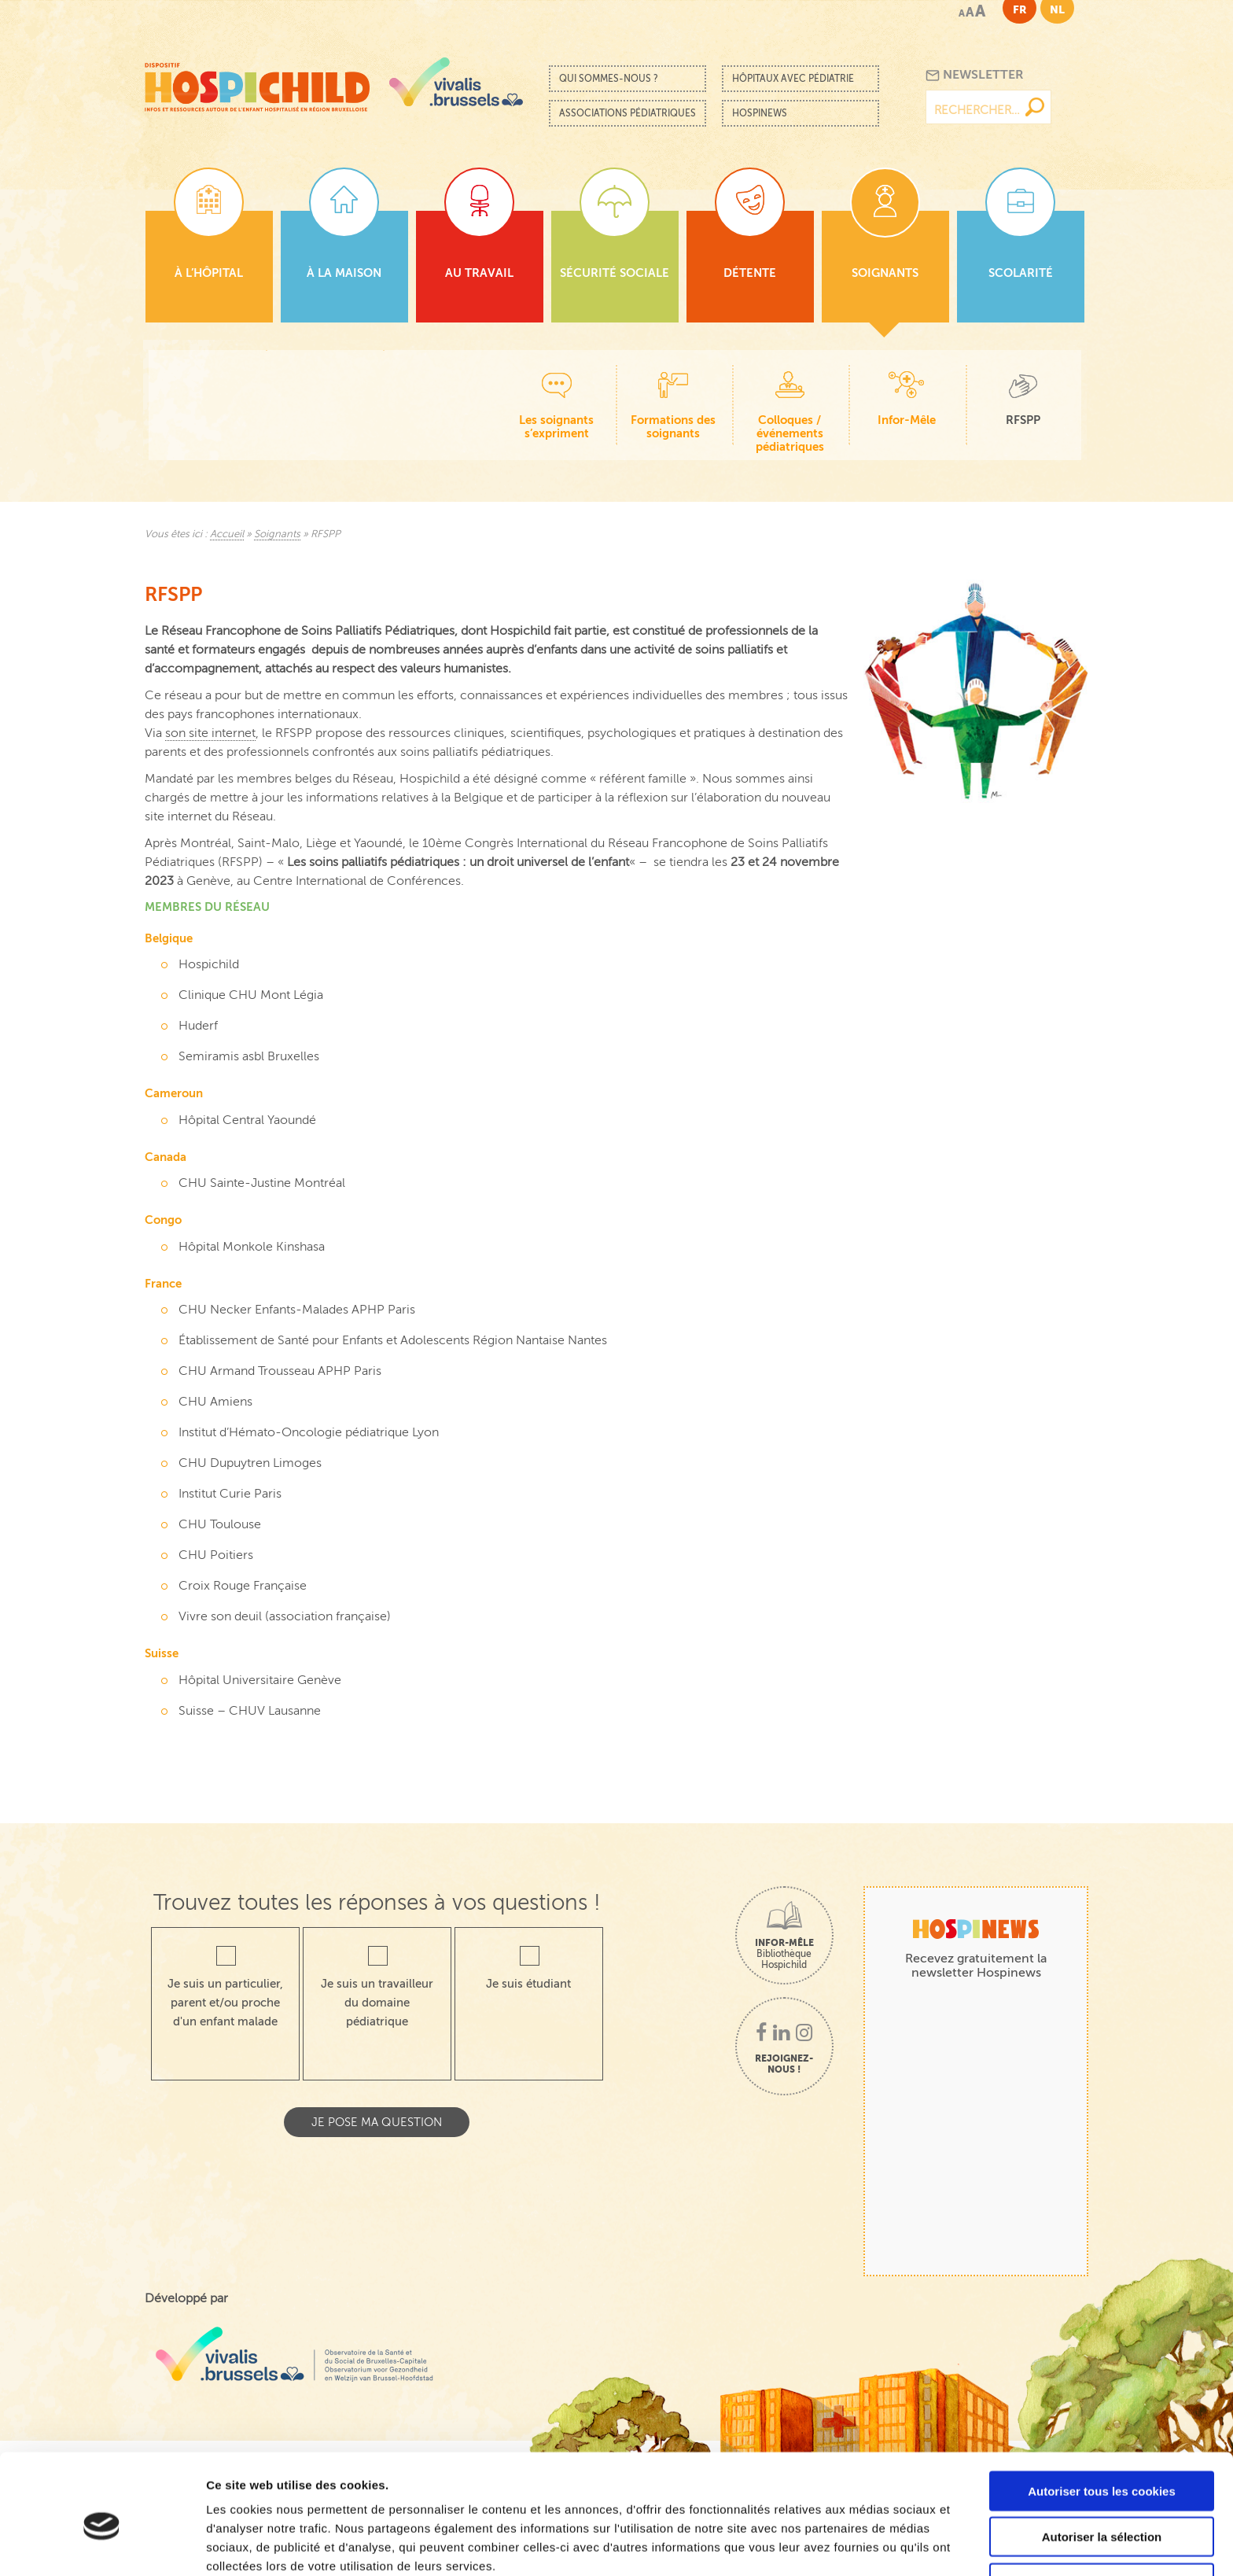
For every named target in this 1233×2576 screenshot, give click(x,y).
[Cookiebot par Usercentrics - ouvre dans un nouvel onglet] (102, 2545)
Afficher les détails (866, 2545)
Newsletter (975, 75)
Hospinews (759, 113)
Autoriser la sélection (1102, 2465)
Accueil (227, 534)
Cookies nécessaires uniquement (1101, 2511)
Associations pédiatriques (627, 113)
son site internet (210, 733)
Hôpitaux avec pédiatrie (793, 78)
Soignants (277, 534)
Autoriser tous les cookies (1102, 2419)
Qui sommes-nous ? (608, 78)
